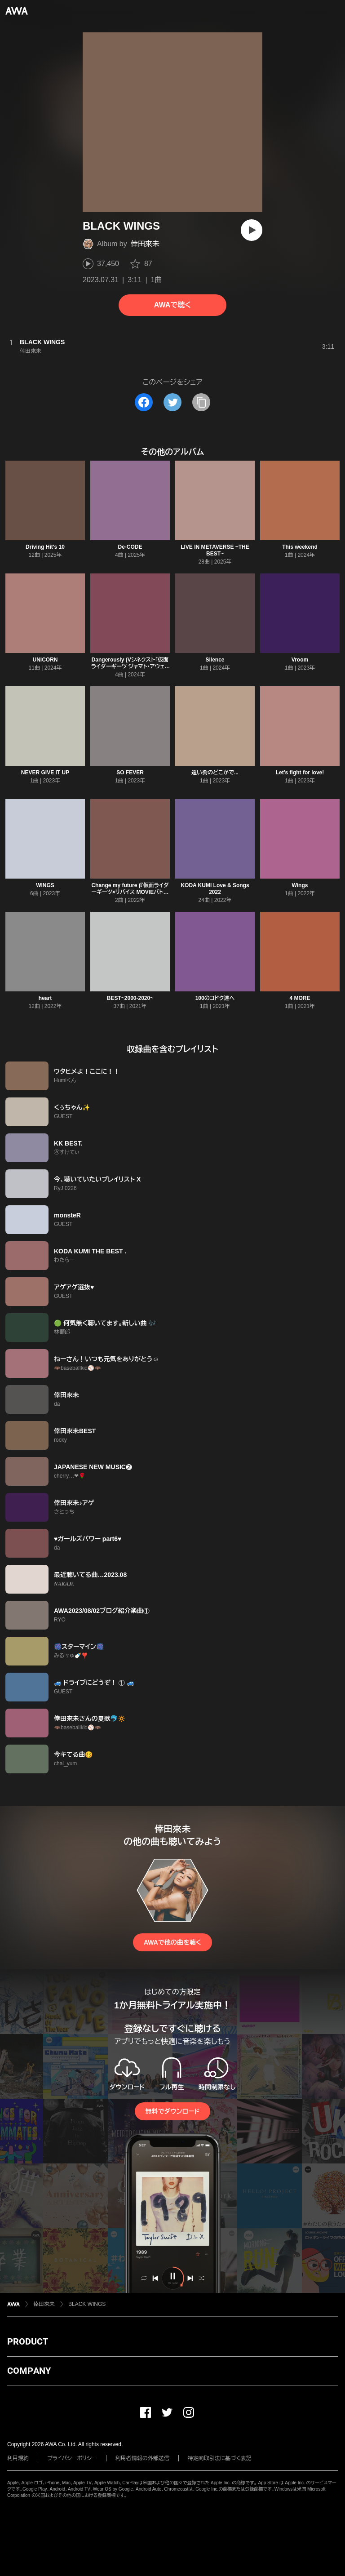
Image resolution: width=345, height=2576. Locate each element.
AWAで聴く (172, 305)
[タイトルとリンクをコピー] (201, 402)
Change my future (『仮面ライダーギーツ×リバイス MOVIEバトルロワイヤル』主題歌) (129, 892)
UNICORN (45, 660)
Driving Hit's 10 (45, 547)
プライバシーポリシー (72, 2458)
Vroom (300, 660)
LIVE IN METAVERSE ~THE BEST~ (215, 550)
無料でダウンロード (172, 2111)
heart (45, 998)
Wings (300, 885)
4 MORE (299, 998)
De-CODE (130, 547)
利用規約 (18, 2458)
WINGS (45, 885)
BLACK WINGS (87, 2304)
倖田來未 (145, 244)
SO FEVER (130, 772)
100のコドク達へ (215, 998)
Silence (214, 660)
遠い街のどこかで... (215, 772)
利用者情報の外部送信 (142, 2458)
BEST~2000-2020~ (130, 998)
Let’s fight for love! (300, 772)
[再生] (251, 230)
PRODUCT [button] (27, 2341)
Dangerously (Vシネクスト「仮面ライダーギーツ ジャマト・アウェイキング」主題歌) (130, 666)
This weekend (300, 547)
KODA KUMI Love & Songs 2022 (215, 888)
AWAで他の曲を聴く (172, 1942)
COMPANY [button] (29, 2370)
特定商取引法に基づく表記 (220, 2458)
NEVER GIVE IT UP (45, 772)
